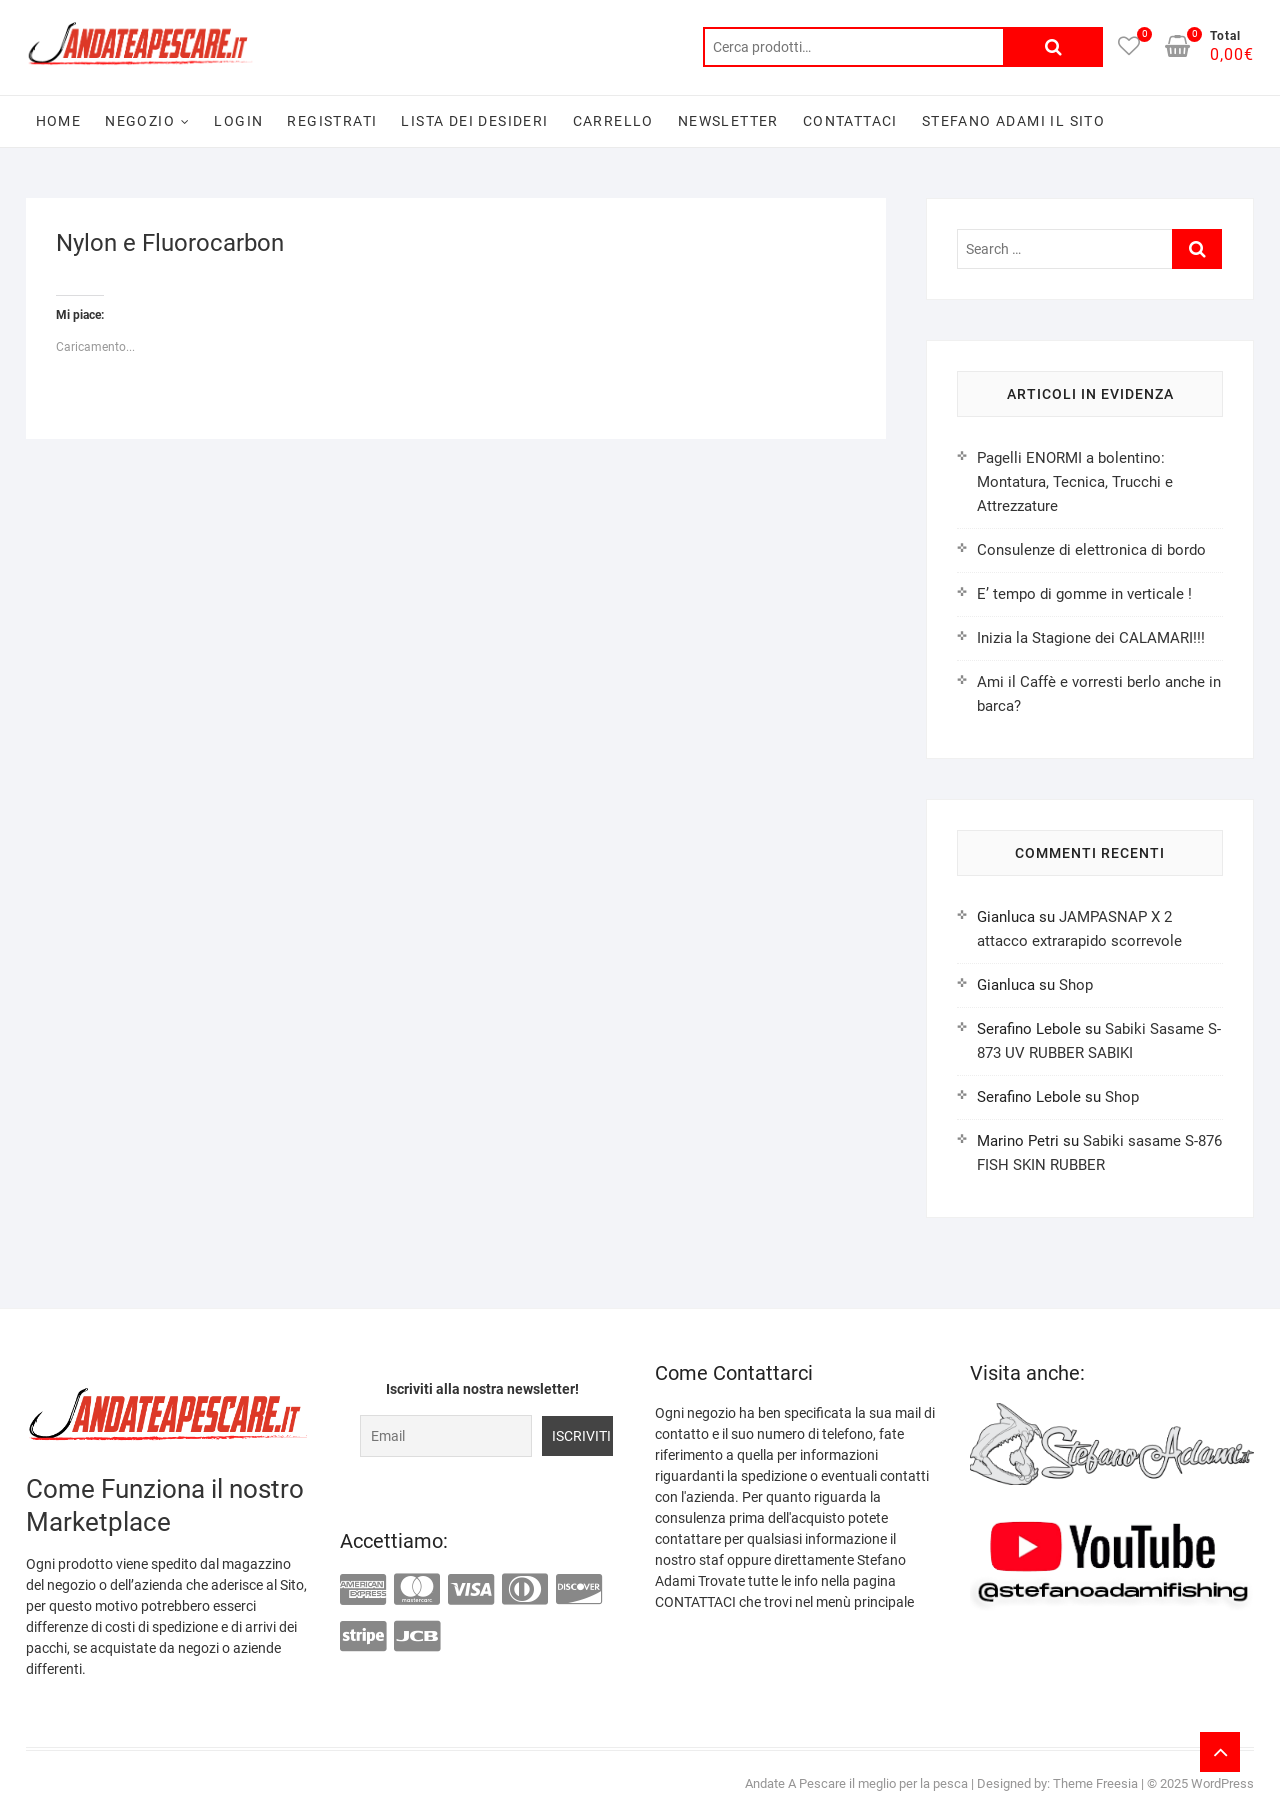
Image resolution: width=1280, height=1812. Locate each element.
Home (59, 121)
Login (238, 121)
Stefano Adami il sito (1013, 121)
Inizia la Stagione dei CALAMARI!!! (1091, 638)
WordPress (1222, 1783)
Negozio (140, 121)
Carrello (613, 121)
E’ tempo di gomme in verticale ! (1084, 594)
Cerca (1053, 47)
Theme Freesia (1095, 1783)
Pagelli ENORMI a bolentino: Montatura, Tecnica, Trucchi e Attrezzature (1075, 482)
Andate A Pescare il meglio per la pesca (856, 1783)
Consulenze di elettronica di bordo (1091, 550)
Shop (1076, 985)
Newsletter (728, 121)
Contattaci (850, 121)
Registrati (332, 121)
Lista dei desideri (474, 121)
